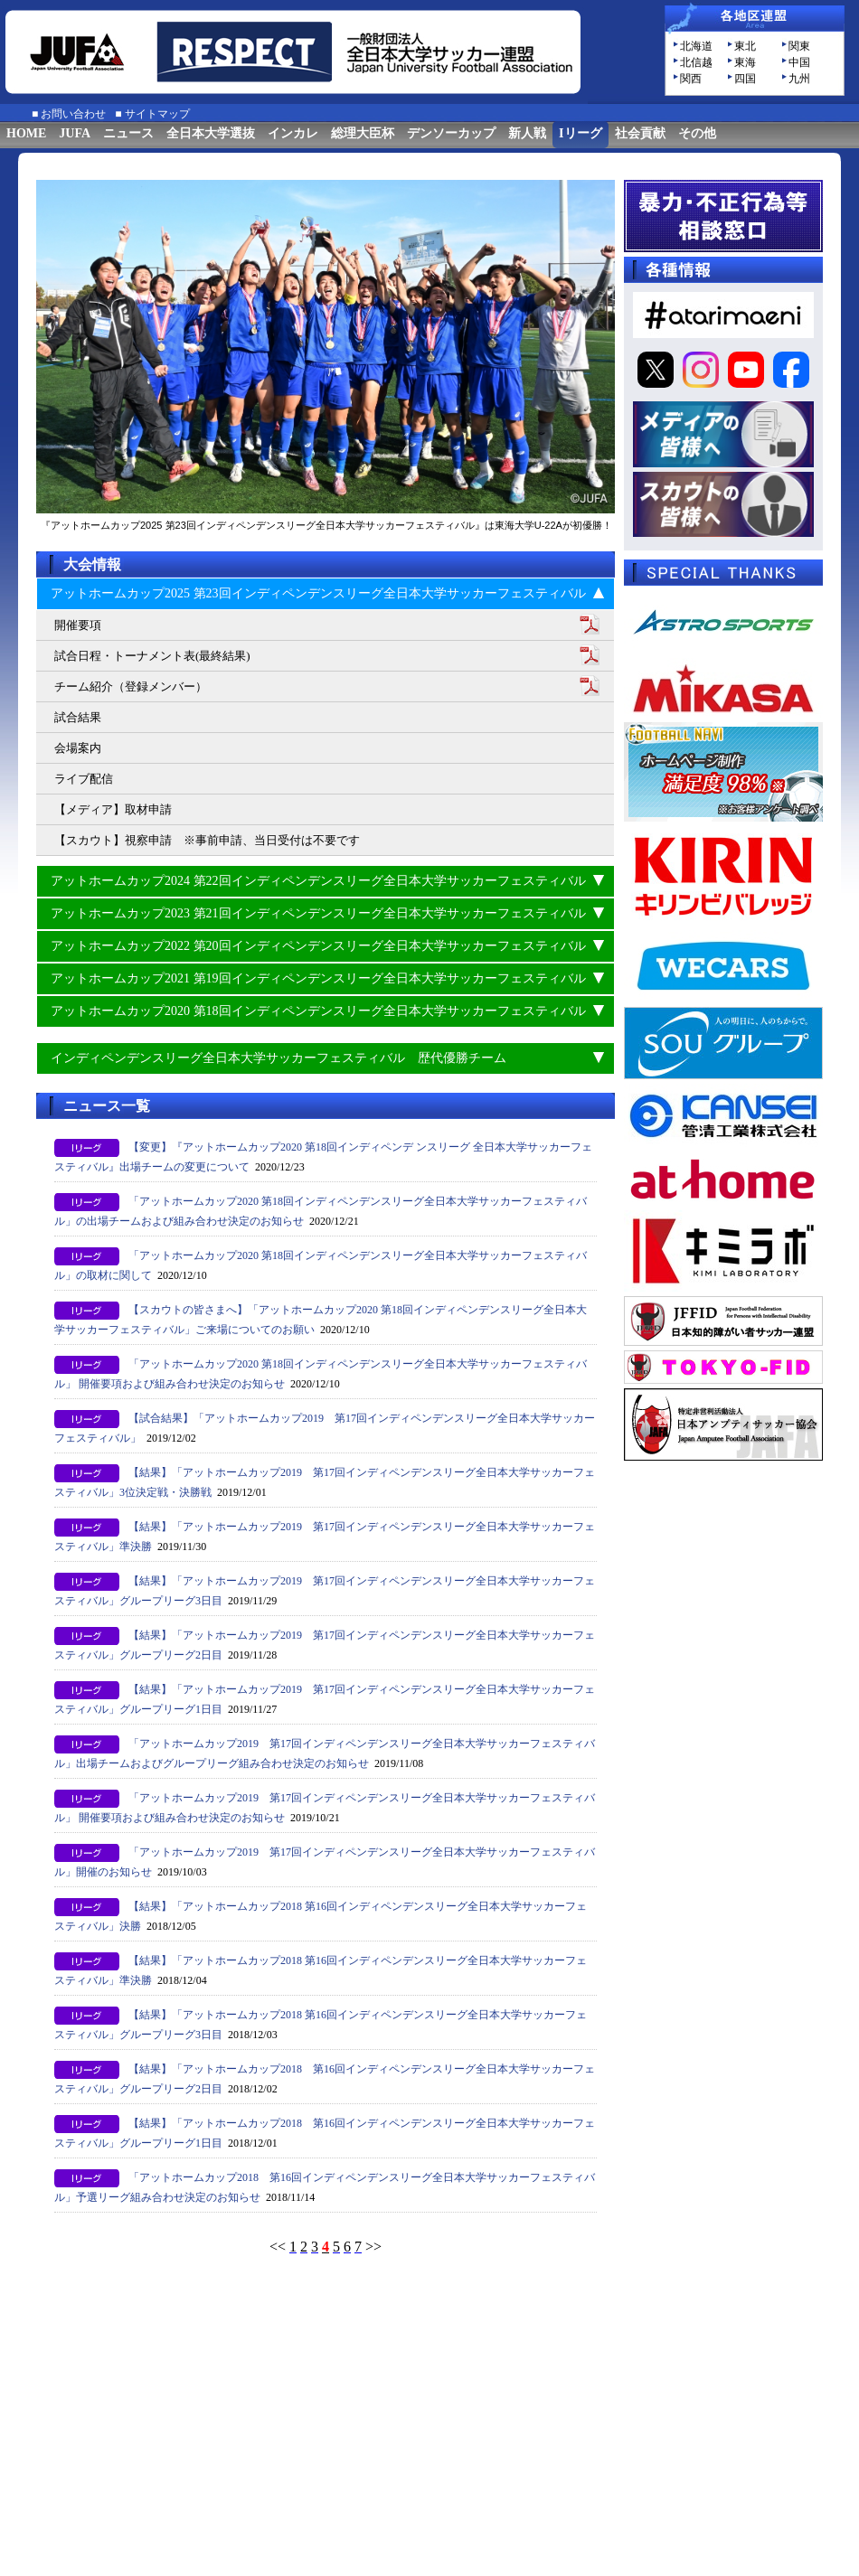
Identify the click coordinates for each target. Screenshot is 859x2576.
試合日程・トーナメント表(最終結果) (152, 656)
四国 (745, 78)
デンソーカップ (451, 133)
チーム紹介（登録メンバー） (130, 686)
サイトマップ (157, 114)
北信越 (696, 62)
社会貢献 (640, 133)
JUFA (74, 133)
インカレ (293, 133)
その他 (697, 133)
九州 (799, 78)
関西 (691, 78)
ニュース (128, 133)
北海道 (696, 46)
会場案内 (77, 748)
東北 (745, 46)
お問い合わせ (73, 114)
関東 (799, 46)
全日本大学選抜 (210, 133)
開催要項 (77, 625)
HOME (26, 133)
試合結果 (77, 717)
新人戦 (527, 133)
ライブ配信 (83, 778)
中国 (799, 62)
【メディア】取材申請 (113, 809)
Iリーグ (580, 133)
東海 (745, 62)
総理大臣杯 (362, 133)
